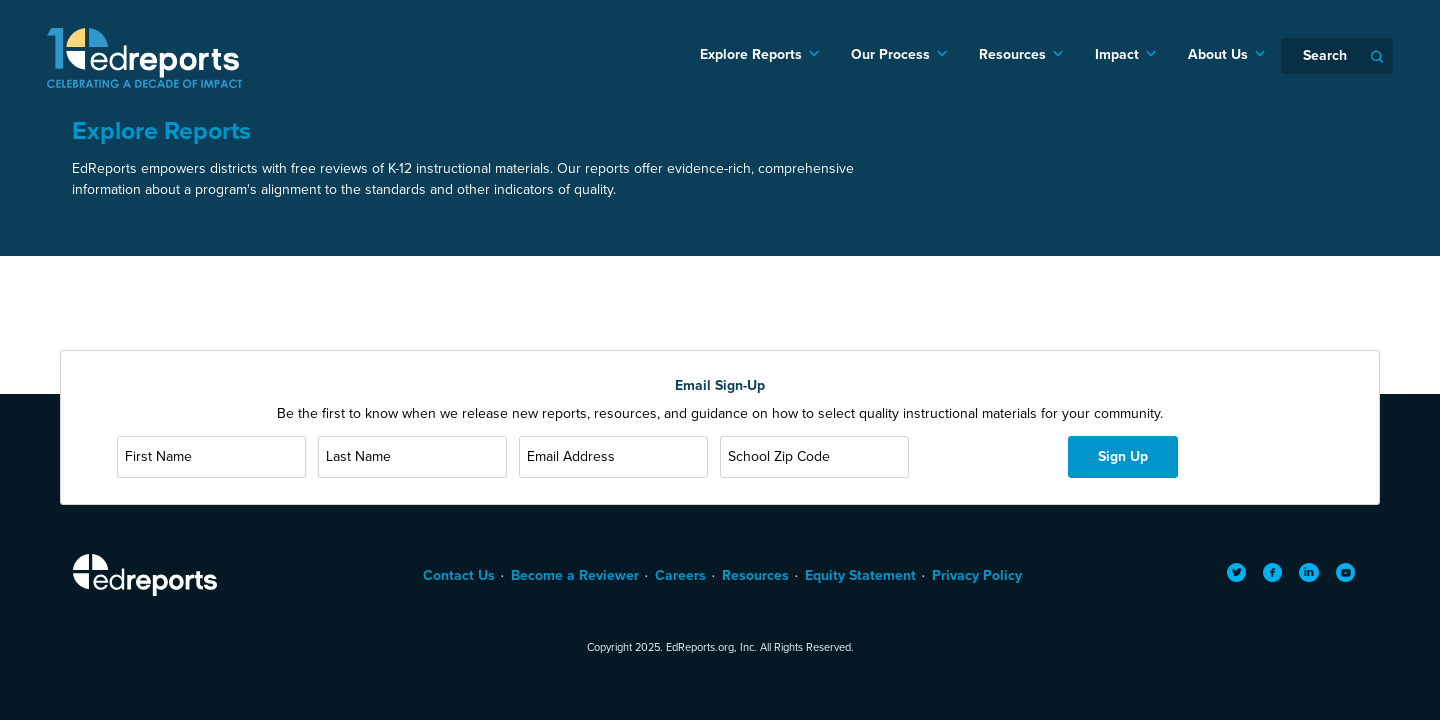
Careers (680, 575)
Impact (1117, 54)
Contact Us (459, 575)
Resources (1012, 54)
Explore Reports (751, 54)
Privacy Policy (977, 575)
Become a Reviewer (575, 575)
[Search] (1337, 56)
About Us (1218, 54)
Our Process (890, 54)
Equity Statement (860, 575)
